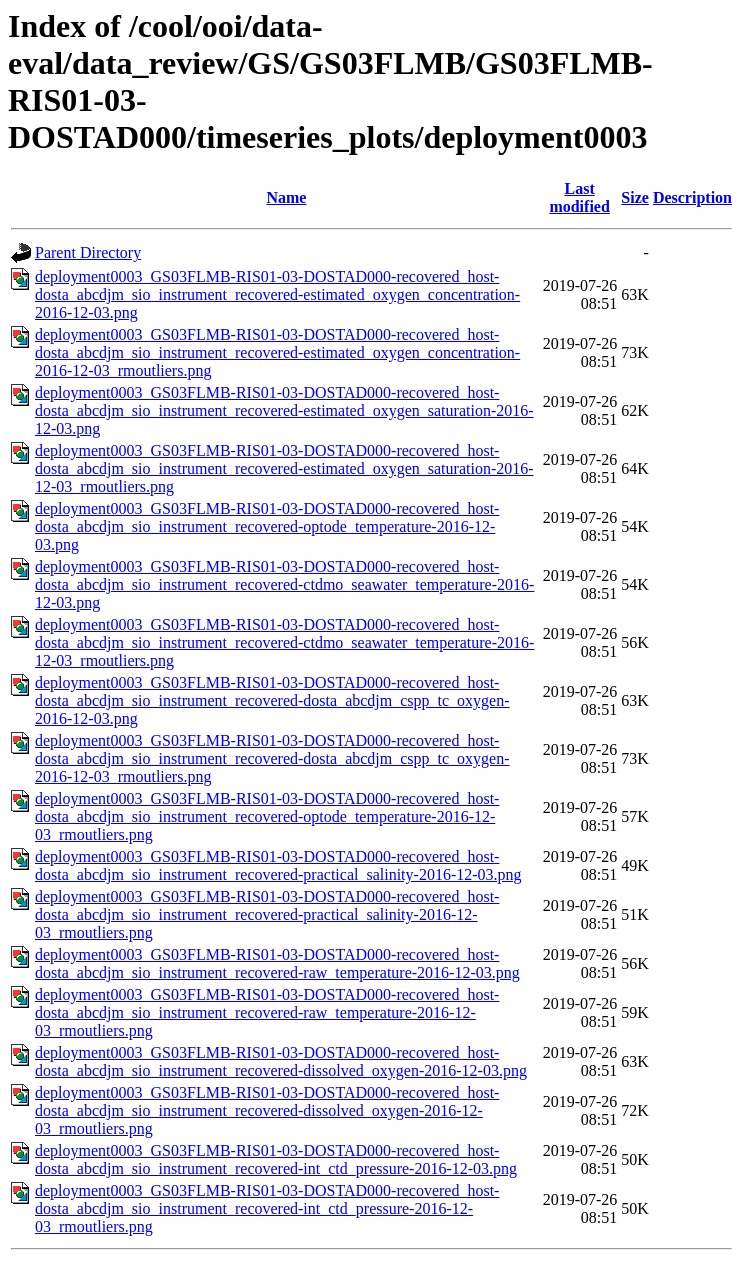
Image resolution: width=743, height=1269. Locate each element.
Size (635, 197)
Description (692, 197)
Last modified (579, 197)
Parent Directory (88, 252)
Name (286, 197)
